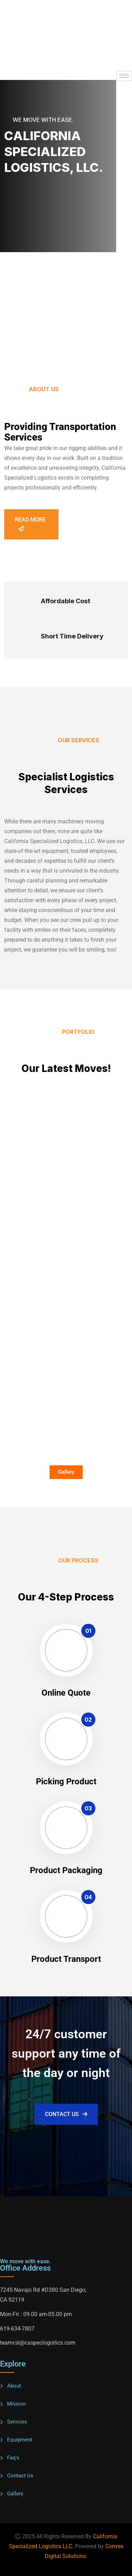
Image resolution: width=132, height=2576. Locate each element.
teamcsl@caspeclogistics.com (37, 2342)
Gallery (15, 2493)
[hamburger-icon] (124, 76)
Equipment (19, 2440)
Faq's (13, 2457)
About (14, 2386)
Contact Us (66, 2114)
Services (17, 2422)
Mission (16, 2404)
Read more (30, 524)
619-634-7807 (17, 2328)
